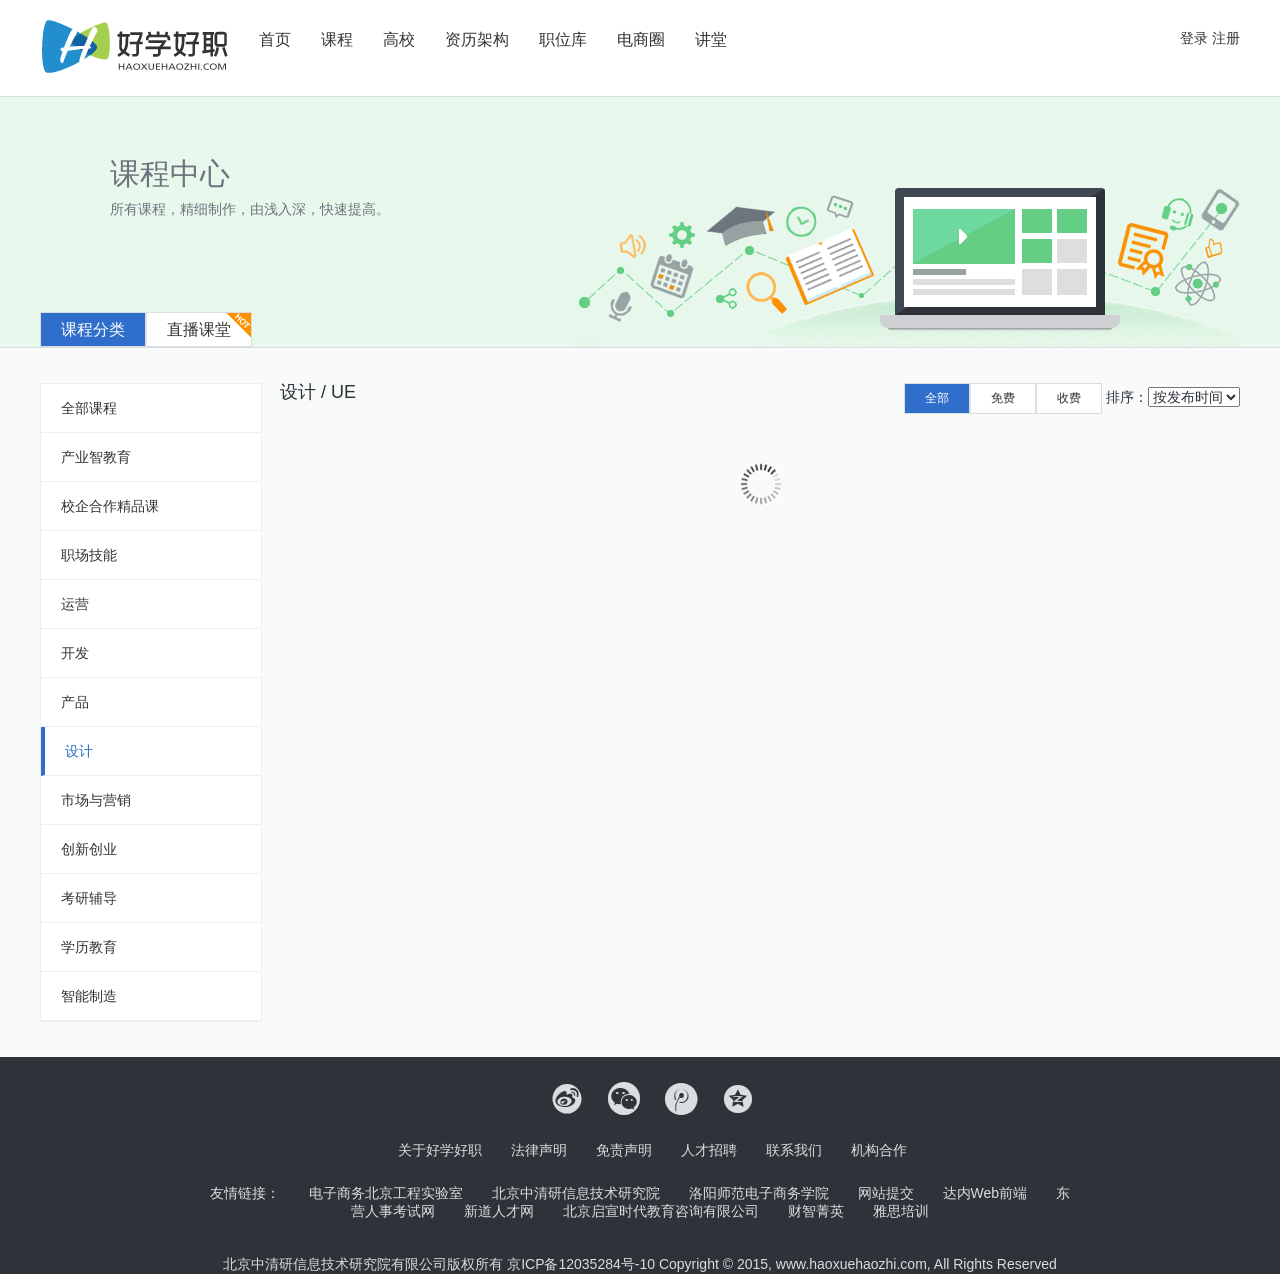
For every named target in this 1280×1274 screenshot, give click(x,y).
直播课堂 (199, 329)
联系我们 (794, 1150)
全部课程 (89, 408)
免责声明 (624, 1150)
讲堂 (711, 39)
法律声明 (539, 1150)
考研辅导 (89, 898)
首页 (275, 39)
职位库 (563, 39)
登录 (1194, 38)
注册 (1226, 38)
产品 (75, 702)
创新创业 (89, 849)
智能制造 (89, 996)
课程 (337, 39)
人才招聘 (709, 1150)
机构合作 (879, 1150)
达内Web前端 (985, 1193)
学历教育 (89, 947)
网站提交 (886, 1193)
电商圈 (641, 39)
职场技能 (89, 555)
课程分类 (93, 329)
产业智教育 (96, 457)
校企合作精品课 (110, 506)
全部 (937, 398)
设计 (79, 751)
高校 (399, 39)
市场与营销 (96, 800)
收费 (1069, 398)
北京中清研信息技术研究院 (576, 1193)
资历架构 (477, 39)
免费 (1003, 398)
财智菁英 (816, 1211)
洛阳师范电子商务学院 (759, 1193)
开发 (75, 653)
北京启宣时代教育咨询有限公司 (661, 1211)
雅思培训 (901, 1211)
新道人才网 (499, 1211)
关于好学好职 (440, 1150)
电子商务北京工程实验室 (386, 1193)
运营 (75, 604)
